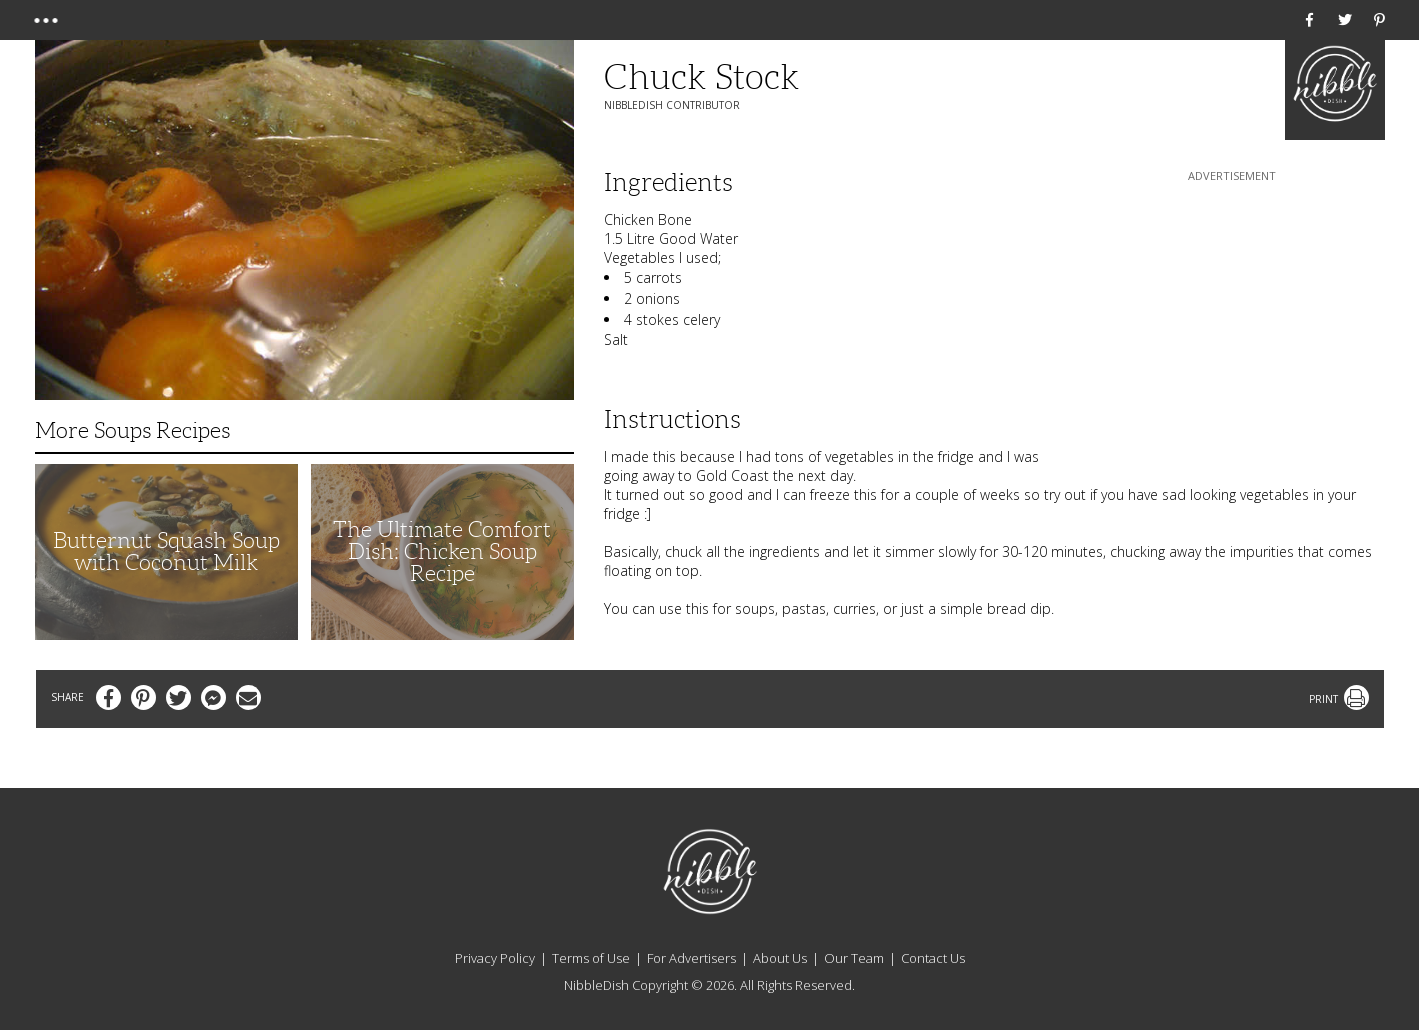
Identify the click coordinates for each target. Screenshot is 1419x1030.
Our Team (854, 958)
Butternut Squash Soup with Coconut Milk (166, 551)
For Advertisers (691, 958)
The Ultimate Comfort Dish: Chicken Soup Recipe (442, 551)
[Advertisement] (1232, 311)
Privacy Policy (495, 958)
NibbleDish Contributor (672, 105)
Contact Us (933, 958)
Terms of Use (591, 958)
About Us (780, 958)
